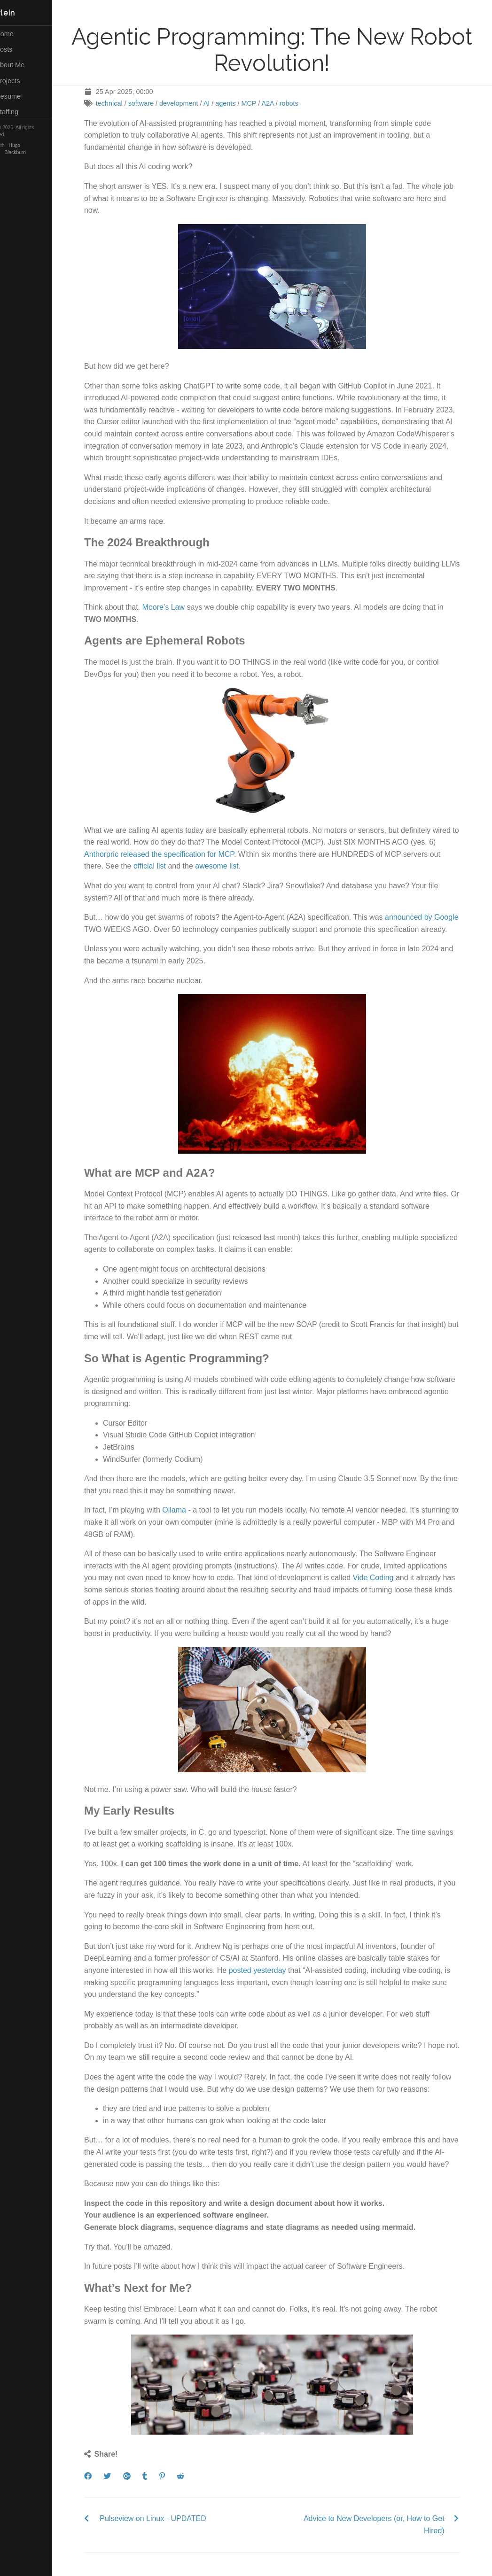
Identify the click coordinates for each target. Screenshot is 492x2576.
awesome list (226, 866)
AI (215, 103)
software (150, 103)
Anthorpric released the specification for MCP (168, 854)
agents (235, 103)
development (188, 103)
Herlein (19, 12)
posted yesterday (266, 1970)
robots (298, 103)
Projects (21, 81)
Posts (17, 49)
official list (158, 866)
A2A (277, 103)
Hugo (33, 145)
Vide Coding (382, 1578)
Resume (21, 96)
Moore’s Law (172, 607)
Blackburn (34, 152)
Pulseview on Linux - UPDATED (162, 2518)
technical (118, 103)
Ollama (183, 1510)
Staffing (20, 112)
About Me (23, 65)
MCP (258, 103)
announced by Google (431, 917)
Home (18, 34)
